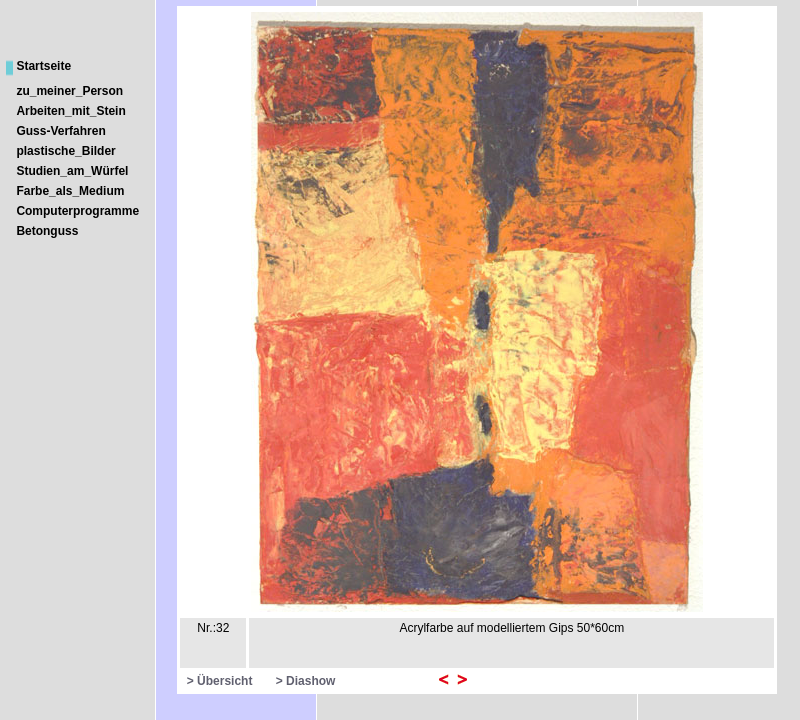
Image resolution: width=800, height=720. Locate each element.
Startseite (43, 66)
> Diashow (306, 681)
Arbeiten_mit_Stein (70, 111)
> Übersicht (220, 681)
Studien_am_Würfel (72, 171)
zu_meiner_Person (69, 91)
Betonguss (47, 231)
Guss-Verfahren (60, 131)
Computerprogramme (77, 211)
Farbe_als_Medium (70, 191)
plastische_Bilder (65, 151)
